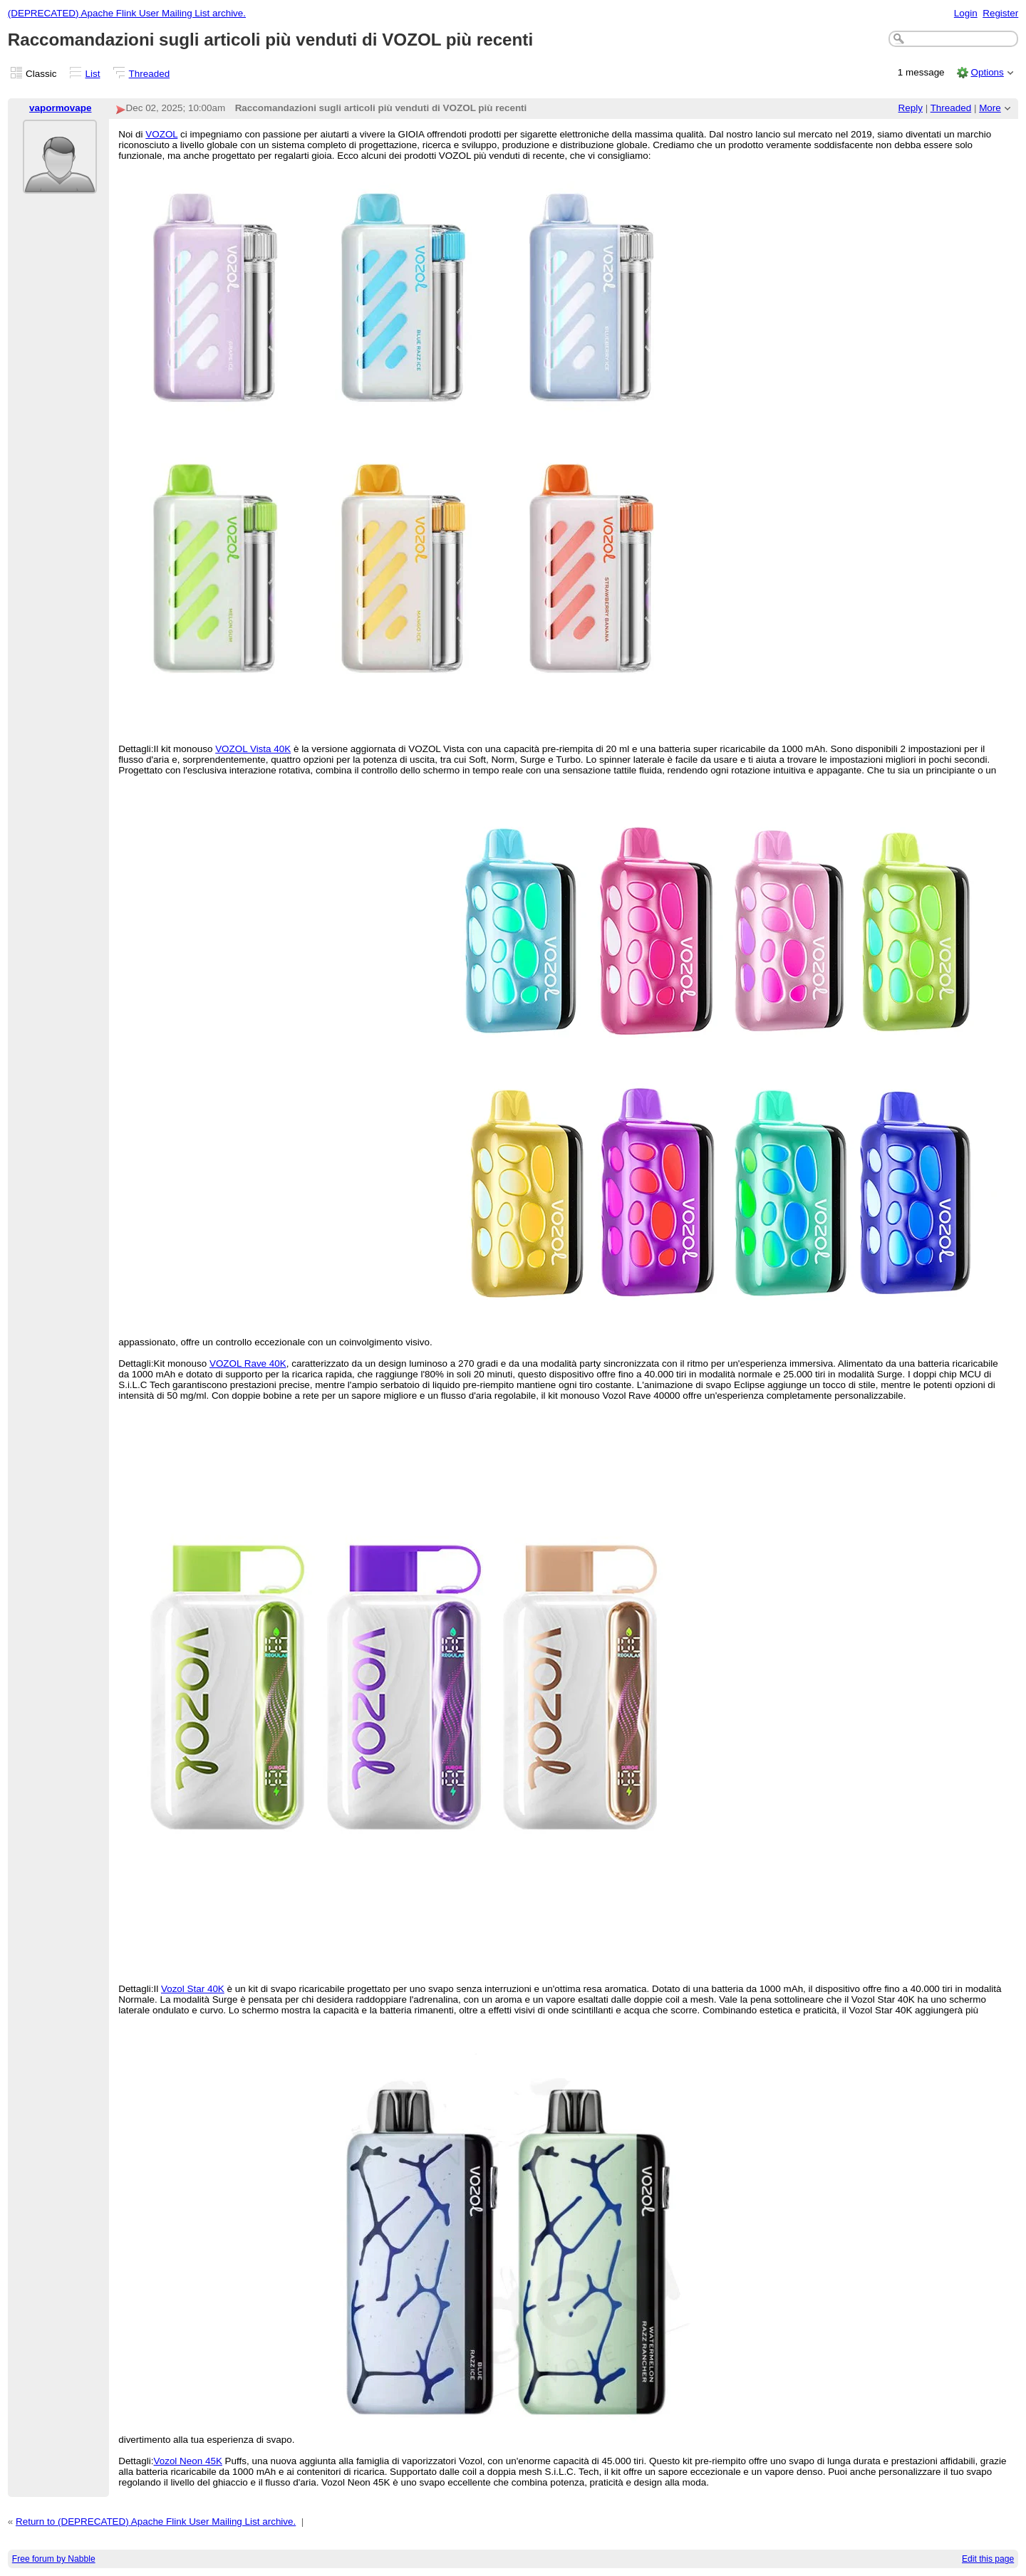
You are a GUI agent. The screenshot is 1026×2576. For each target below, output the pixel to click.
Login (966, 13)
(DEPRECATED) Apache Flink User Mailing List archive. (127, 13)
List (93, 73)
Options (986, 72)
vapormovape (60, 108)
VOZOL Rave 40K (247, 1363)
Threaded (149, 73)
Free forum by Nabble (53, 2559)
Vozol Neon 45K (187, 2461)
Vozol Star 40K (192, 1988)
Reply (910, 108)
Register (1000, 13)
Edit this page (988, 2559)
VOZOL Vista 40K (253, 749)
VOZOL (161, 134)
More (990, 108)
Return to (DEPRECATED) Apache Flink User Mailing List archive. (156, 2521)
